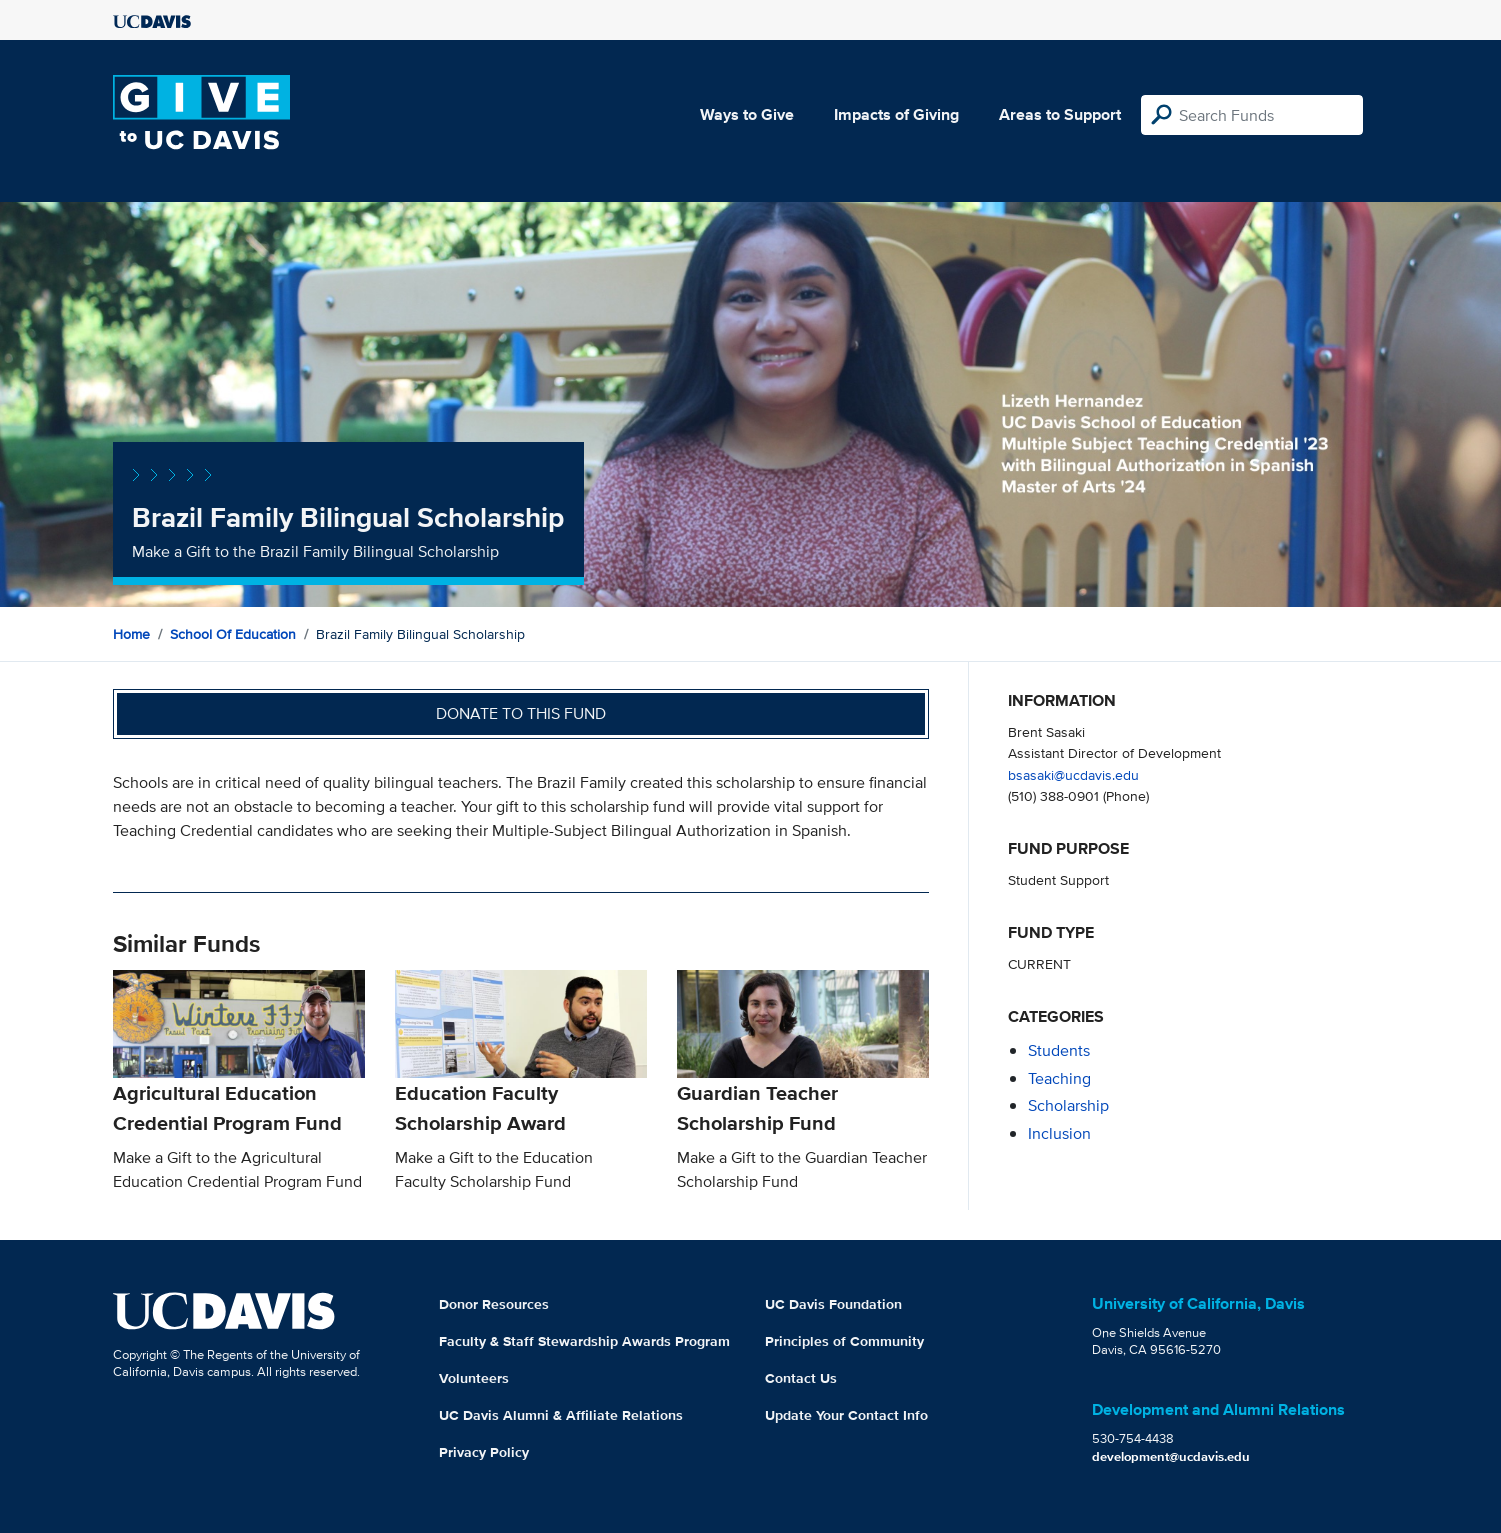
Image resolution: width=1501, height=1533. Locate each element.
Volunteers (474, 1378)
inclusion (1059, 1133)
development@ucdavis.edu (1171, 1456)
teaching (1059, 1078)
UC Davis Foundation (833, 1304)
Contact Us (801, 1378)
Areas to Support (1060, 114)
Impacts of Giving (896, 114)
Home (131, 634)
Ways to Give (747, 114)
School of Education (233, 634)
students (1059, 1050)
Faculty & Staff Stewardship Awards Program (584, 1341)
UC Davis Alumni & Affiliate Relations (561, 1415)
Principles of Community (844, 1341)
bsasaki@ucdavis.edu (1073, 774)
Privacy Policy (484, 1452)
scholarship (1068, 1105)
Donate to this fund (521, 713)
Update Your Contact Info (846, 1415)
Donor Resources (494, 1304)
